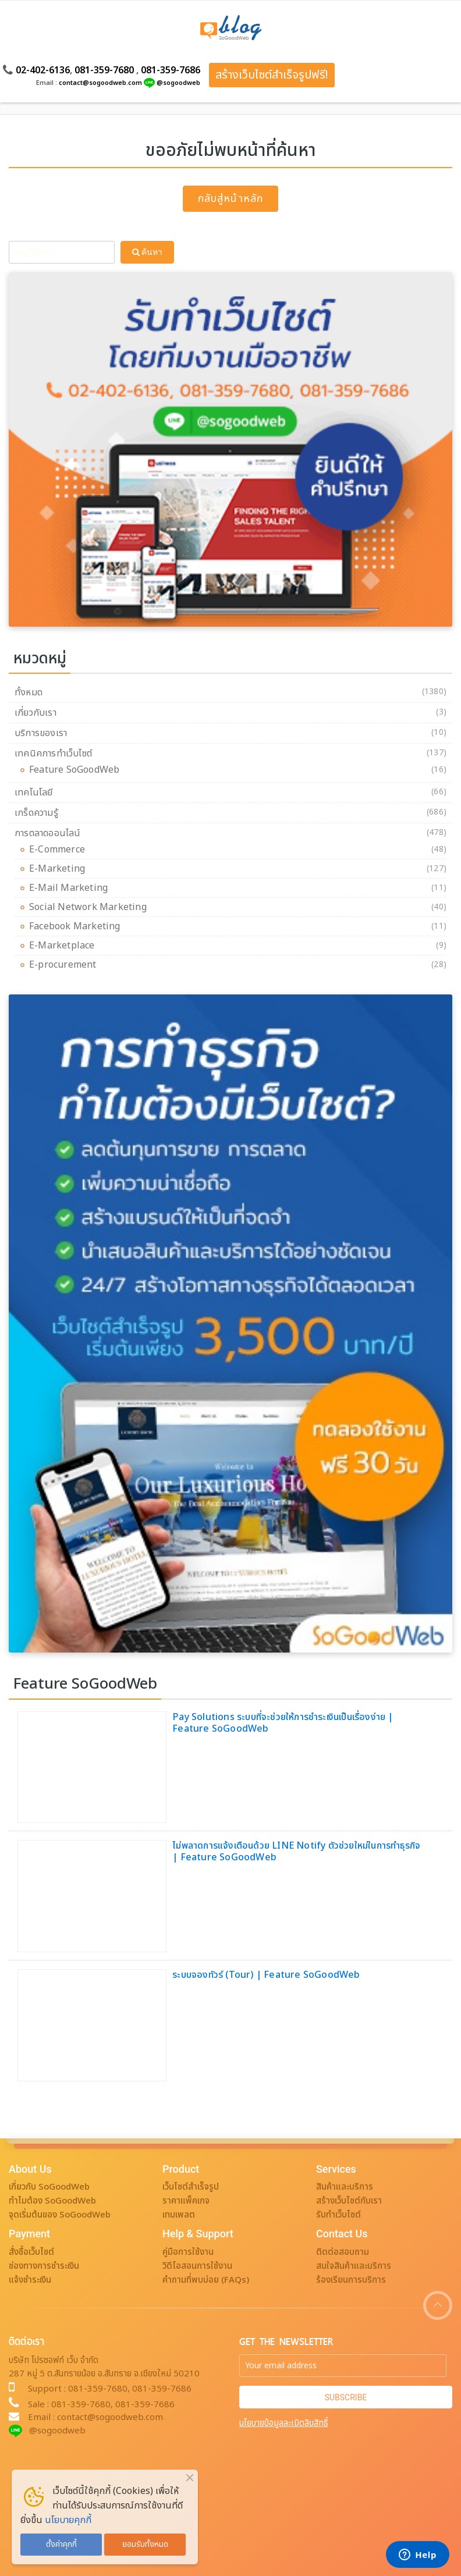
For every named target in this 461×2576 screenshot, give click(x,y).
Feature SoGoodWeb (77, 770)
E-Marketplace (65, 946)
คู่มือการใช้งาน (188, 2252)
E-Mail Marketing (71, 888)
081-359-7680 (104, 70)
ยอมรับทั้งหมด (145, 2544)
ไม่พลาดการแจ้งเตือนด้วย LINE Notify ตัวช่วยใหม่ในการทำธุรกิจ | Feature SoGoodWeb (296, 1851)
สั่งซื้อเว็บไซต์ (31, 2252)
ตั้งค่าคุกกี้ (61, 2544)
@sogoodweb (178, 83)
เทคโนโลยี (34, 793)
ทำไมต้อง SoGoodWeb (52, 2201)
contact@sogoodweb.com (100, 83)
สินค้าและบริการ (344, 2187)
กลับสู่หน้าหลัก (230, 199)
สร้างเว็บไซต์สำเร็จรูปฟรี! (271, 75)
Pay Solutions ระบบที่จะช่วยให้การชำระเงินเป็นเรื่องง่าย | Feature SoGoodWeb (282, 1723)
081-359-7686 (170, 70)
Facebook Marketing (77, 926)
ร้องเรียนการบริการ (351, 2280)
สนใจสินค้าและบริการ (353, 2266)
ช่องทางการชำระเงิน (44, 2266)
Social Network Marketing (91, 907)
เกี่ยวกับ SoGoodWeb (49, 2187)
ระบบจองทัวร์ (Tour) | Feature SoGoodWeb (266, 1975)
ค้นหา (147, 252)
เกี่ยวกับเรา (35, 713)
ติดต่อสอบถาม (342, 2252)
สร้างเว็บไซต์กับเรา (349, 2201)
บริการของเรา (41, 733)
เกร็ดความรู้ (36, 813)
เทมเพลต (178, 2215)
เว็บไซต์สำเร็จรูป (190, 2187)
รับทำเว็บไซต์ (338, 2215)
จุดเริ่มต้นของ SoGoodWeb (60, 2215)
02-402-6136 (43, 70)
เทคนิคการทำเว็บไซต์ (53, 754)
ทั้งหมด (28, 692)
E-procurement (65, 965)
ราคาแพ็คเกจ (186, 2201)
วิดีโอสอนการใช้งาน (197, 2266)
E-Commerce (60, 850)
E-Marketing (60, 869)
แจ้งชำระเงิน (30, 2280)
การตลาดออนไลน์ (48, 833)
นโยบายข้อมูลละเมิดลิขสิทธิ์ (283, 2423)
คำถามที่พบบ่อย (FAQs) (205, 2280)
